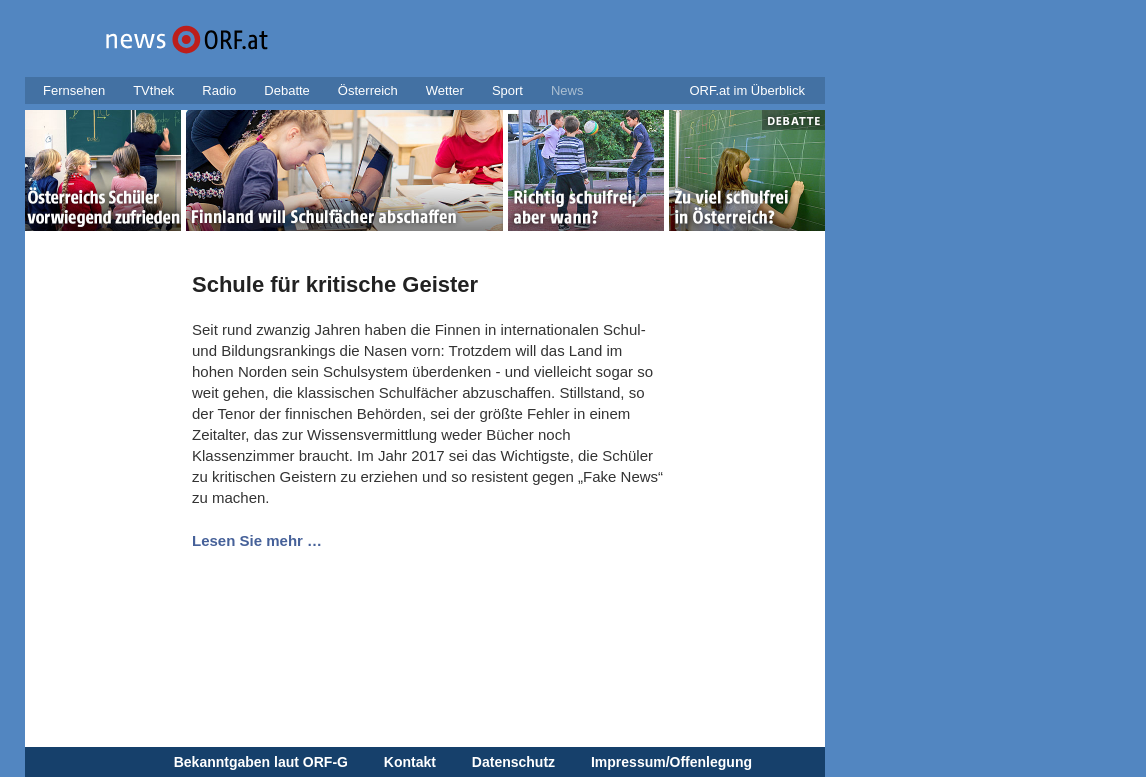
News (567, 90)
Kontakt (410, 762)
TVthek (153, 90)
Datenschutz (513, 762)
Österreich (368, 90)
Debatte (287, 90)
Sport (507, 90)
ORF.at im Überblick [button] (747, 90)
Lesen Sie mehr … (257, 540)
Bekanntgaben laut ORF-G (261, 762)
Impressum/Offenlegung (671, 762)
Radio (219, 90)
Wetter (445, 90)
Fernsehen (74, 90)
